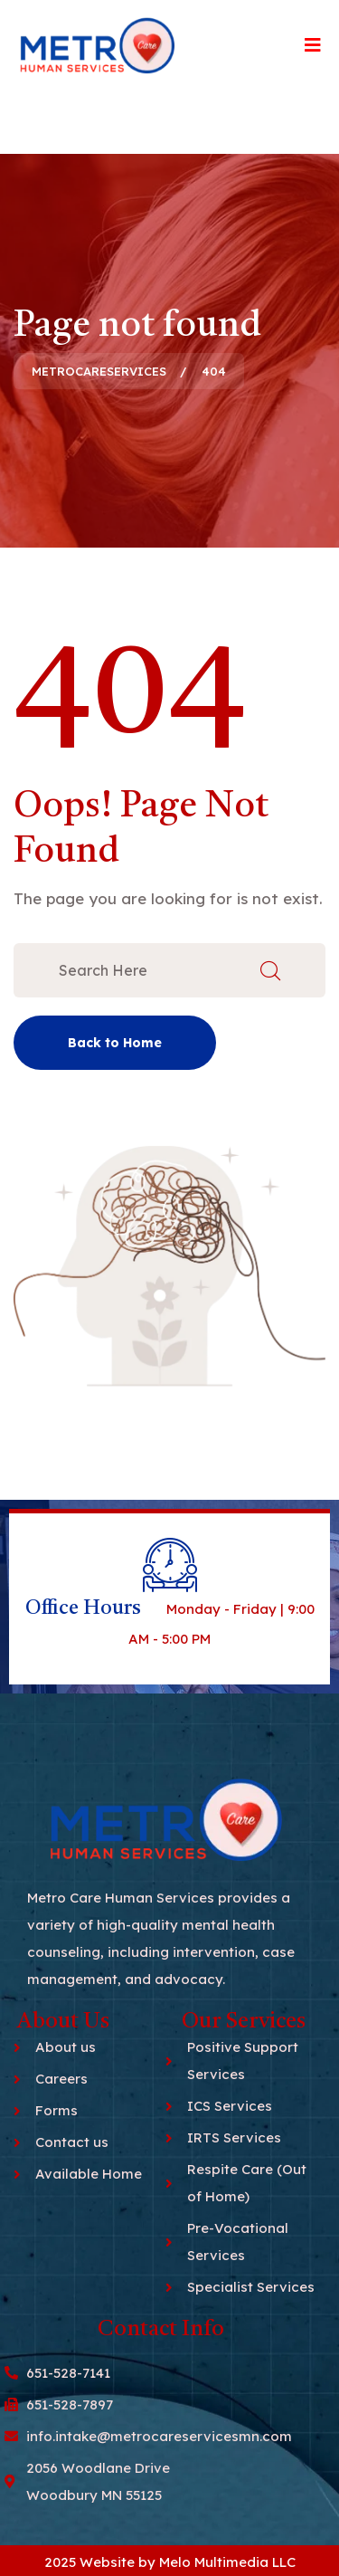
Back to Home (115, 1043)
